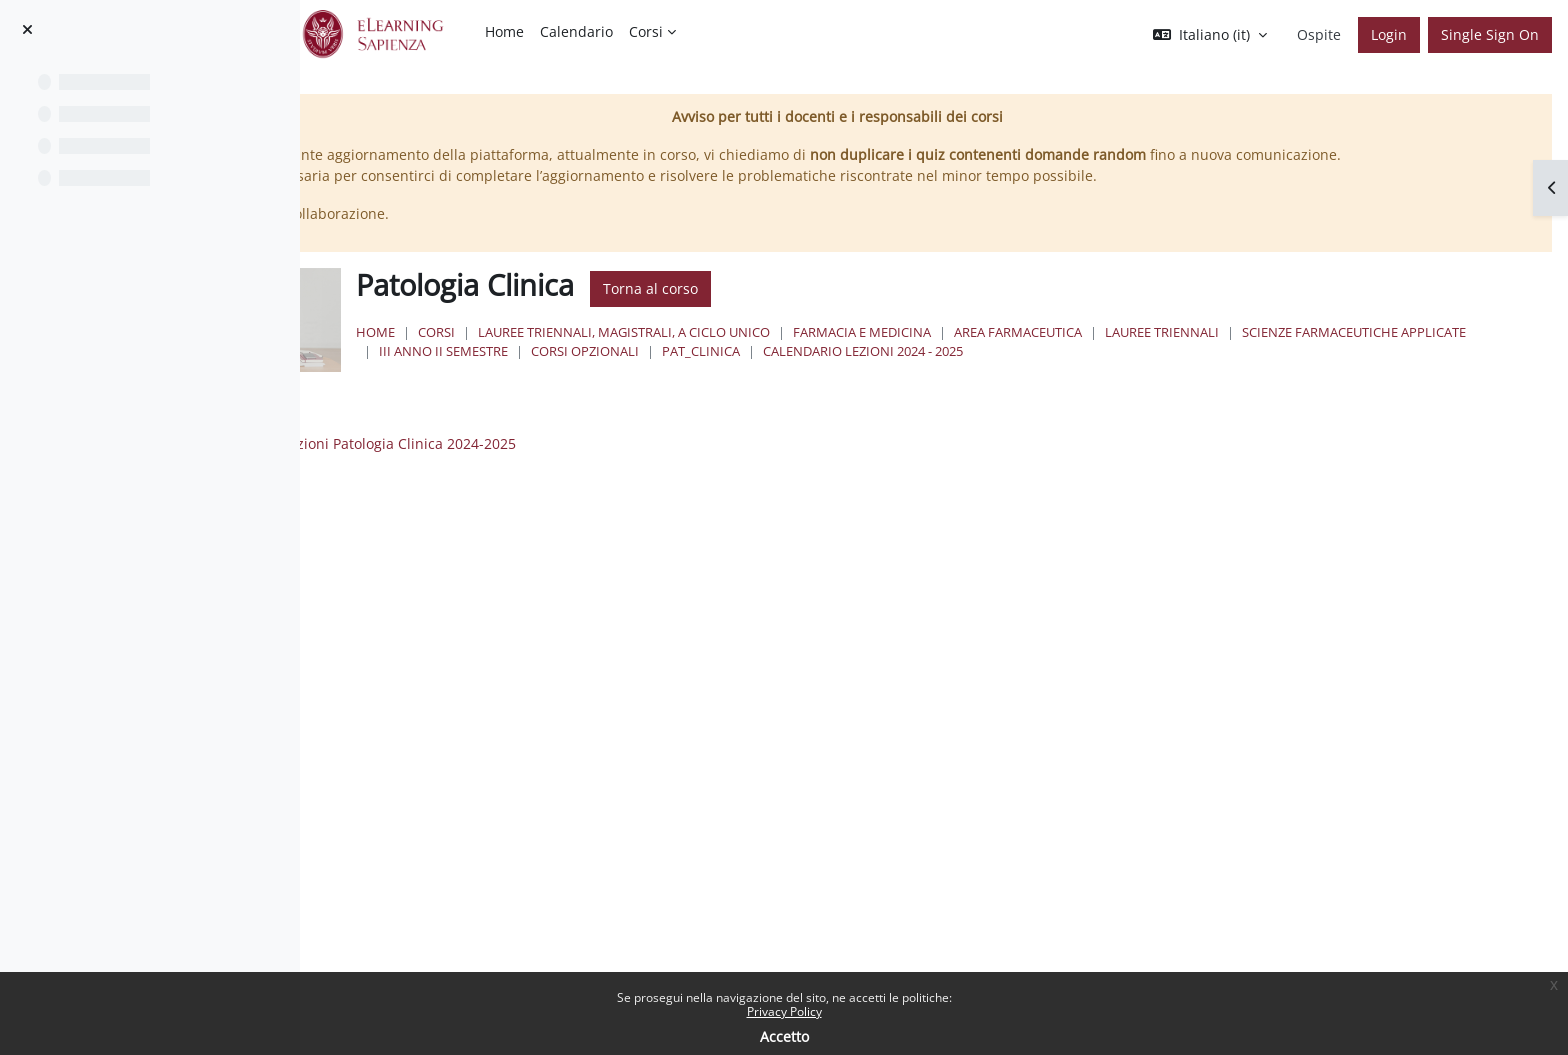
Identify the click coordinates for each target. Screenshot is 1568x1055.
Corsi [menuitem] (646, 31)
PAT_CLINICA (1192, 372)
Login (1389, 34)
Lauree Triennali (1406, 353)
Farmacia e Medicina (1106, 353)
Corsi (680, 353)
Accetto (784, 1036)
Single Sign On (1490, 34)
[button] (1210, 35)
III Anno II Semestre (934, 372)
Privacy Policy (784, 1011)
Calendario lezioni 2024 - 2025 (1354, 372)
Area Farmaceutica (1262, 353)
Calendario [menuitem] (576, 31)
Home (619, 353)
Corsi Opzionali (1076, 372)
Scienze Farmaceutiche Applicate (735, 372)
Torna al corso (894, 310)
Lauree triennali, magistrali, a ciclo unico (868, 353)
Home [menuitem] (504, 31)
